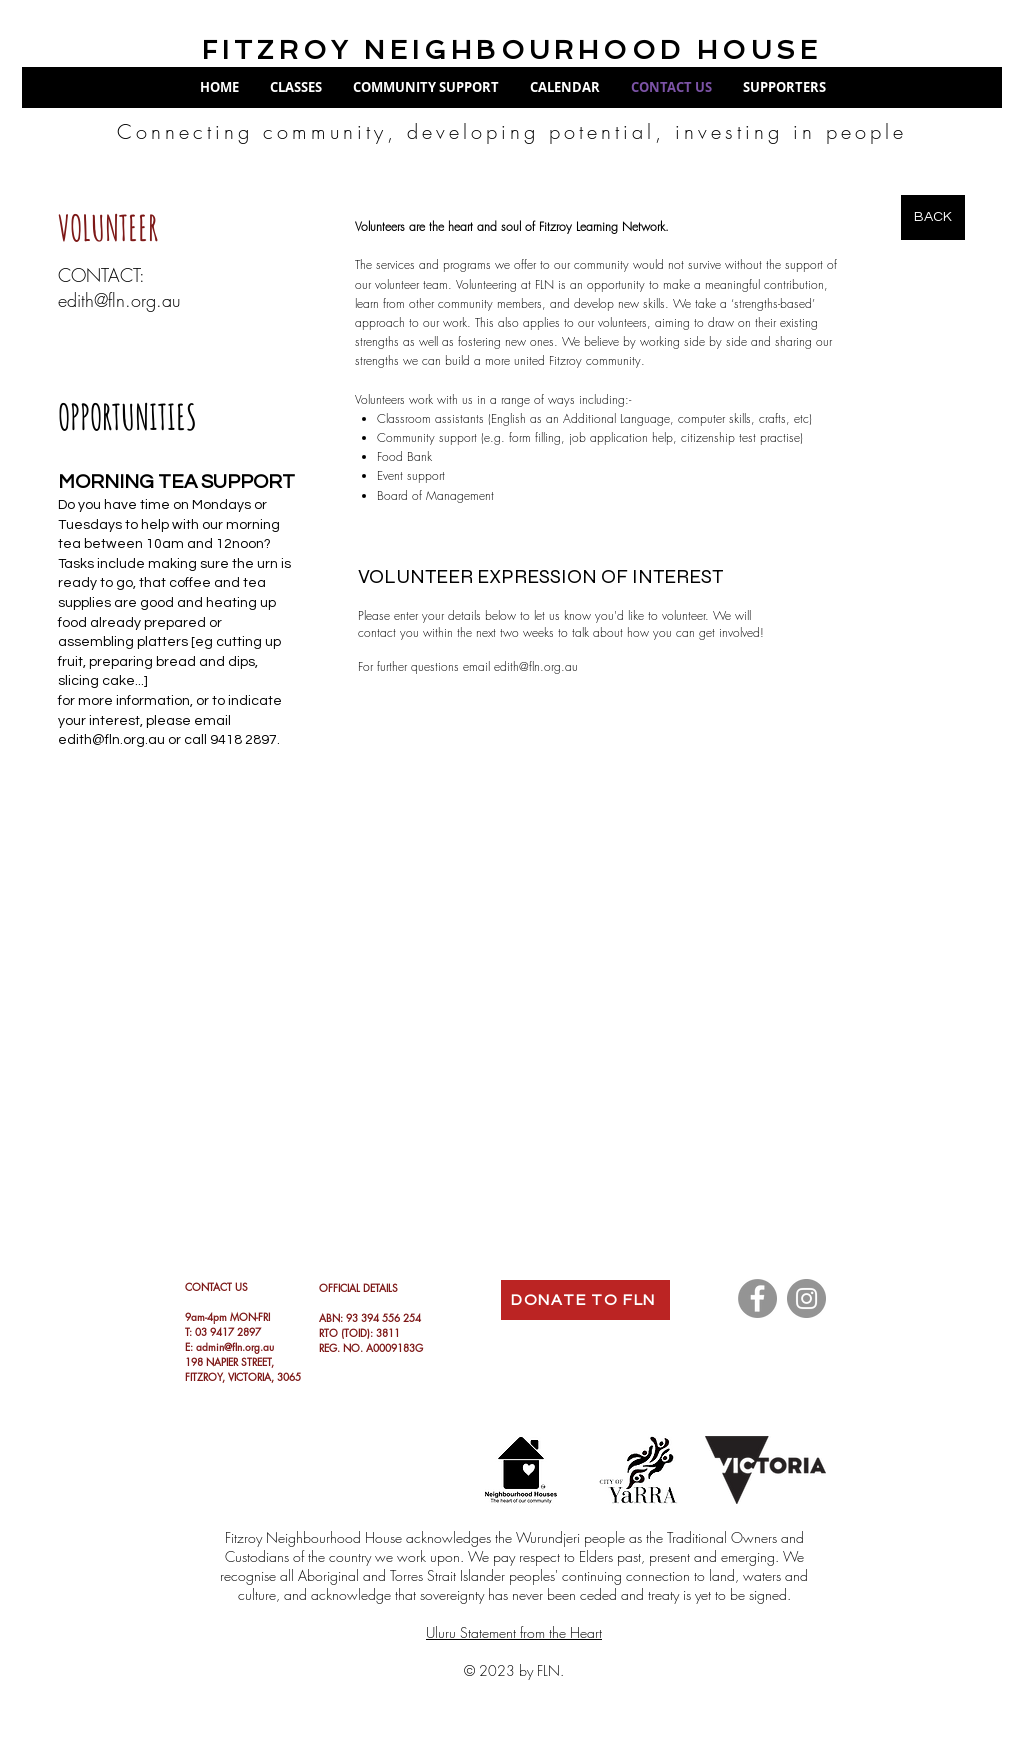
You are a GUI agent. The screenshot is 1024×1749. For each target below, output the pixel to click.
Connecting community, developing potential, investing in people (512, 131)
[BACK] (933, 217)
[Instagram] (806, 1298)
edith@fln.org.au (119, 300)
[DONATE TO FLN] (585, 1300)
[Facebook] (757, 1298)
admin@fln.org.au (235, 1346)
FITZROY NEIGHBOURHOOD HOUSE (512, 50)
